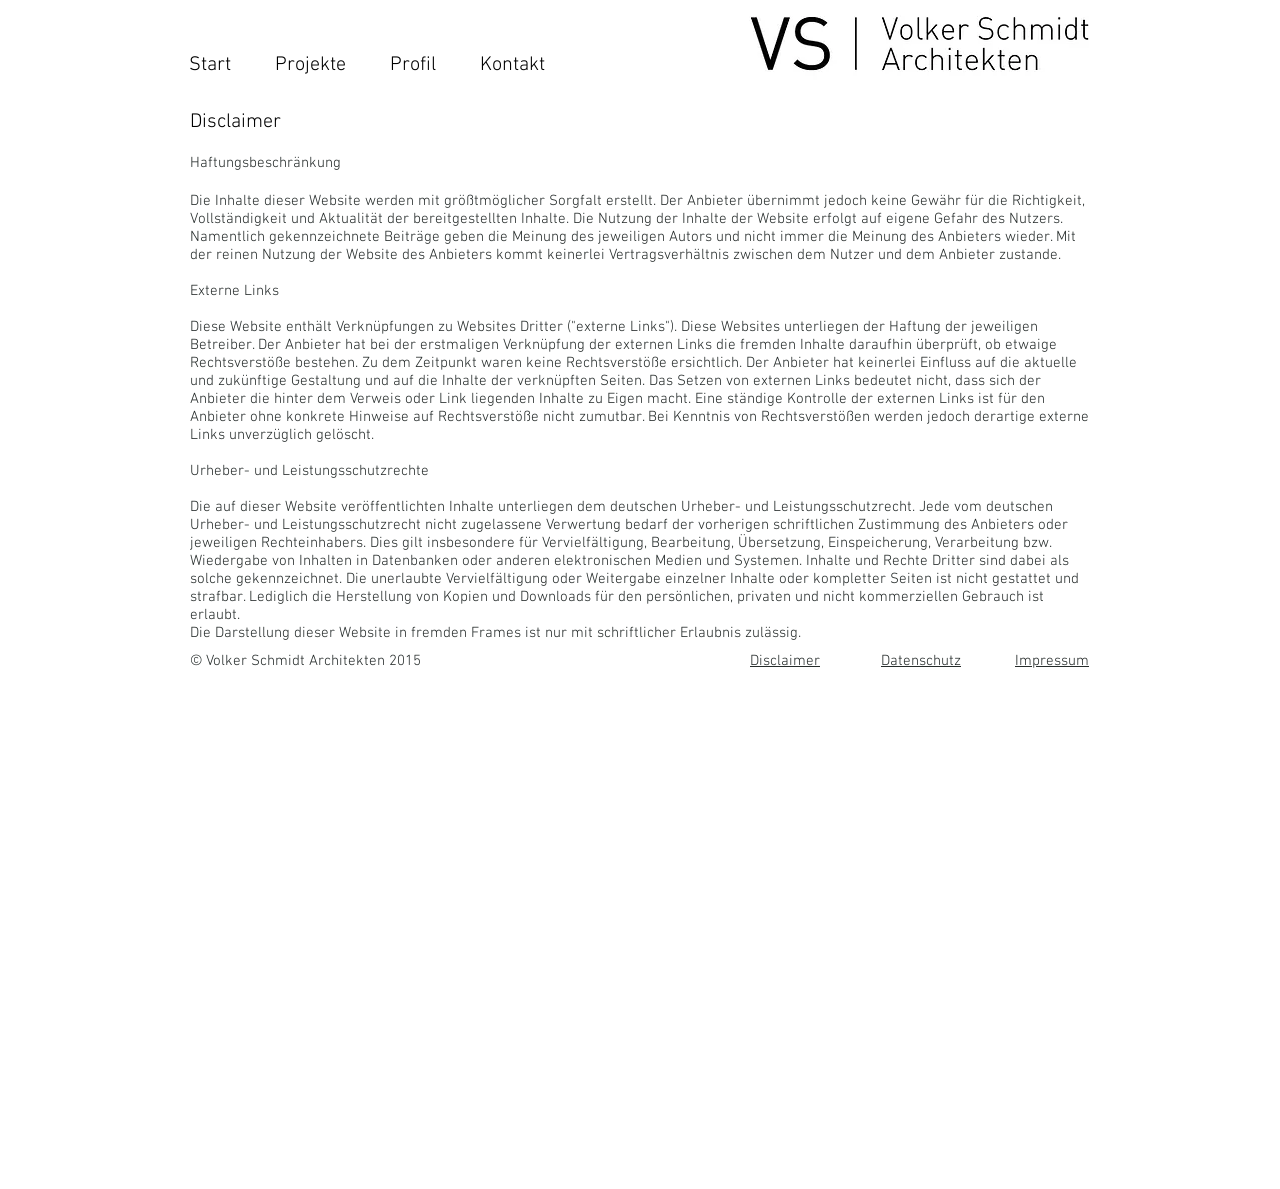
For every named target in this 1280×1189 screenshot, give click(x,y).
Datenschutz (921, 661)
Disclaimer (785, 661)
